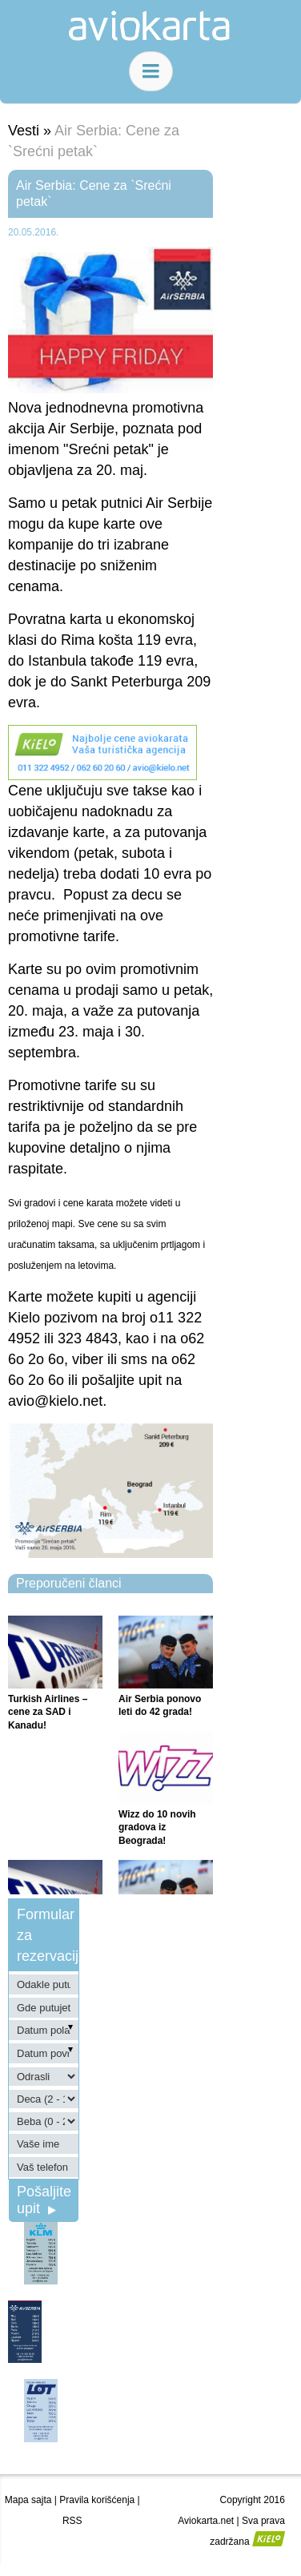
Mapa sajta (28, 2500)
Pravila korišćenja (96, 2500)
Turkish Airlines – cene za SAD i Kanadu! (47, 1712)
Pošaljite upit (44, 2200)
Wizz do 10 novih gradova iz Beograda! (157, 1828)
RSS (72, 2520)
